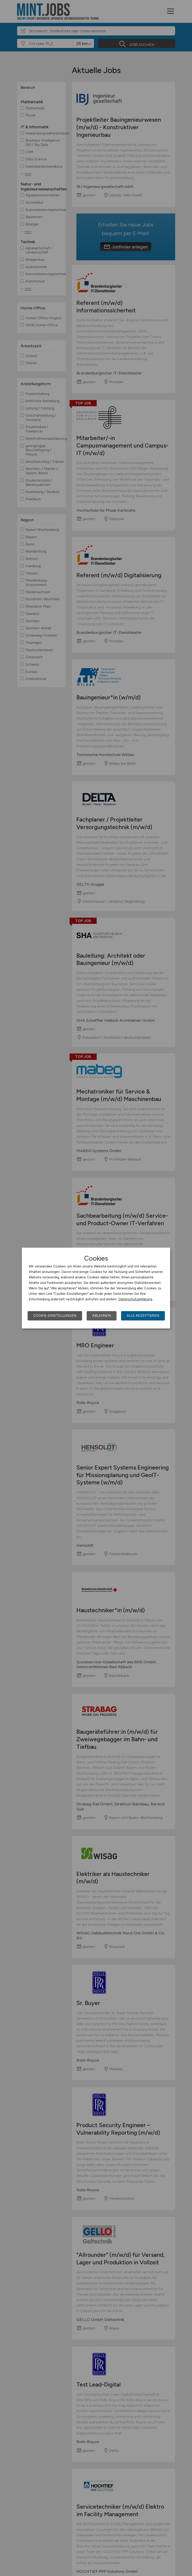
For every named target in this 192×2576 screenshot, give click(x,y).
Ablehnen (101, 1316)
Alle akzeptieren (143, 1316)
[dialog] (96, 1288)
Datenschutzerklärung (135, 1299)
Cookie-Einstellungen (54, 1316)
